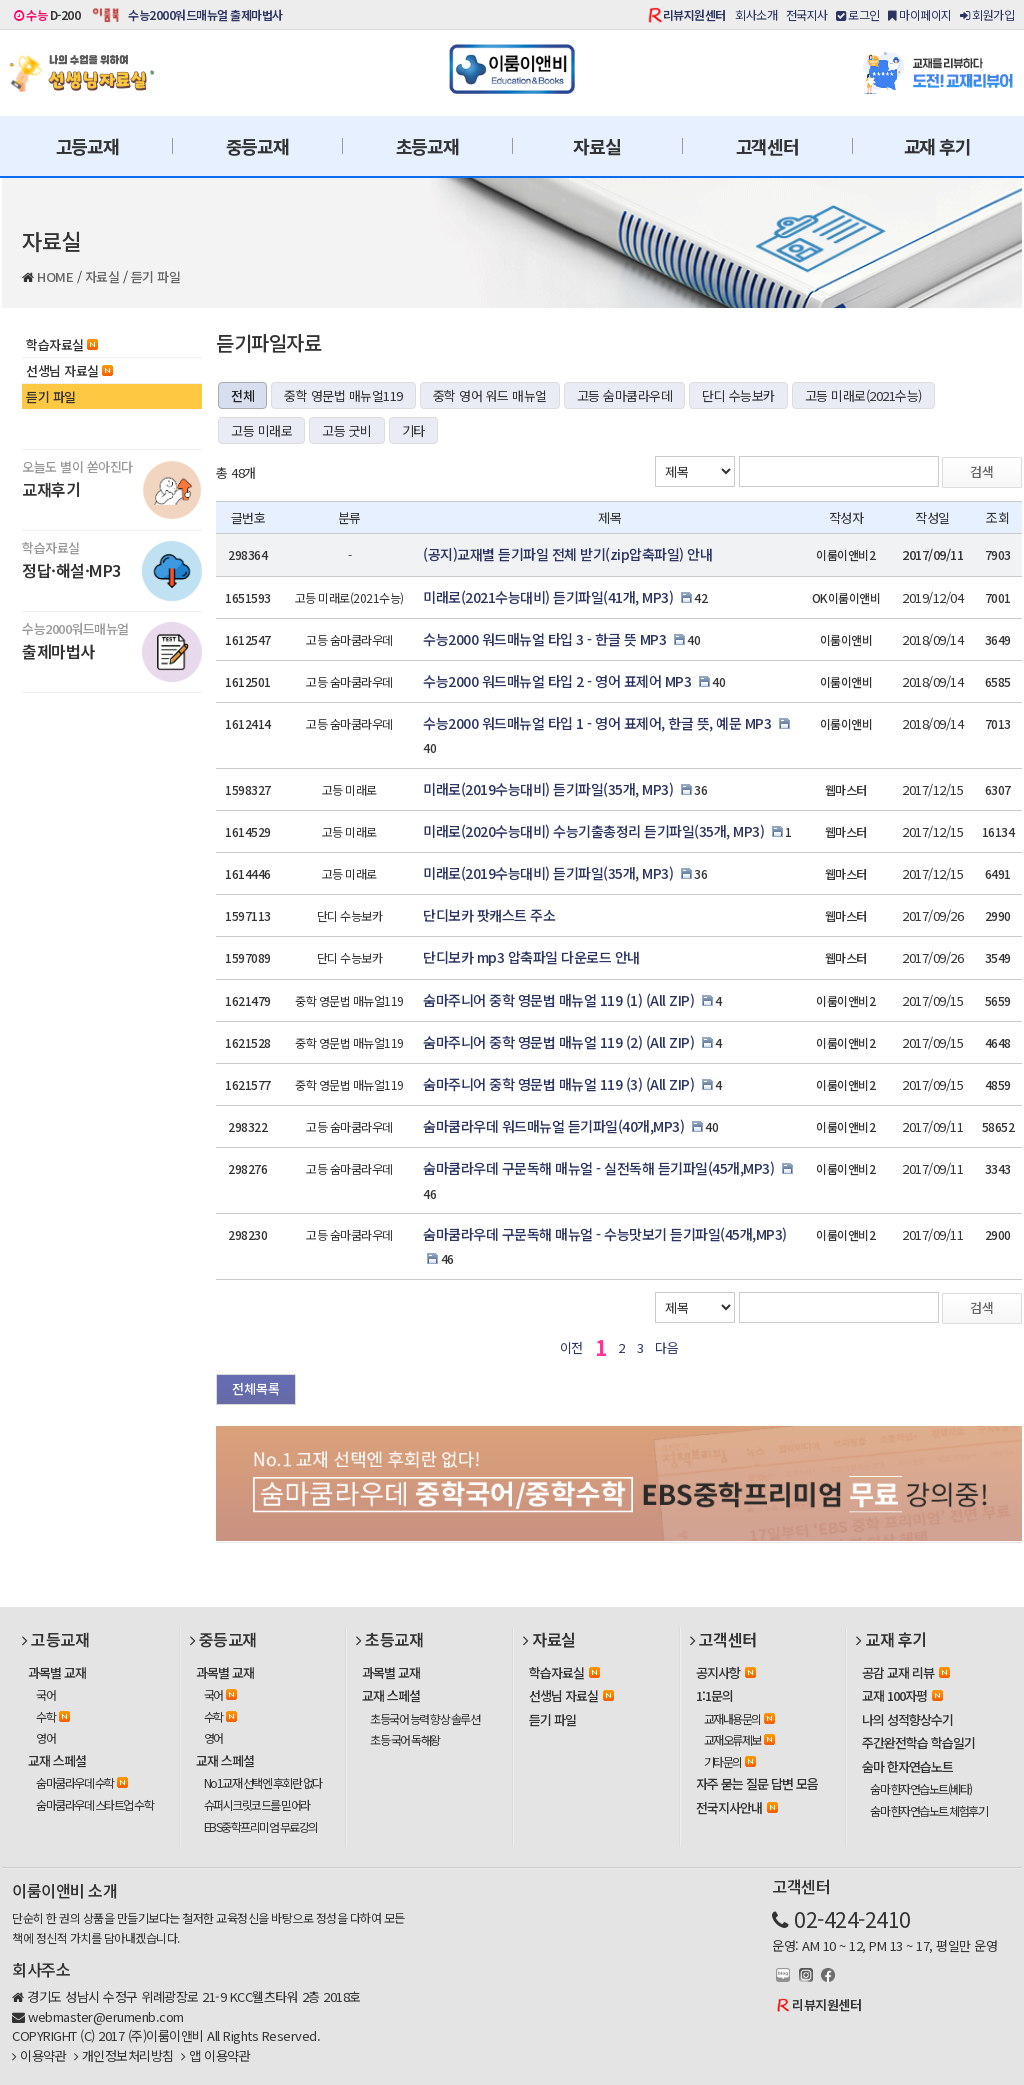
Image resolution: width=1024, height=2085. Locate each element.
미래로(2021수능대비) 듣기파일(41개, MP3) (548, 597)
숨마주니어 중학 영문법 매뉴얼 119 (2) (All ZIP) (558, 1042)
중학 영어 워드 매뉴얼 (490, 395)
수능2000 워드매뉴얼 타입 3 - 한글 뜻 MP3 (544, 639)
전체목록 (256, 1388)
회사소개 (756, 14)
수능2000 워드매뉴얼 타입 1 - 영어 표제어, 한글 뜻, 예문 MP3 (597, 723)
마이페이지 (920, 14)
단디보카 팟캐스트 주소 (489, 915)
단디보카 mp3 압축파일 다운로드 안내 (531, 957)
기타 (413, 430)
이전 (571, 1347)
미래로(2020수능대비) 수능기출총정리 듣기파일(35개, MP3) (593, 831)
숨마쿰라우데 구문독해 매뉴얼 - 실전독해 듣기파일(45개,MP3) (598, 1168)
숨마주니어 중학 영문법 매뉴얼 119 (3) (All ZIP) (558, 1084)
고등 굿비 (347, 430)
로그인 (858, 14)
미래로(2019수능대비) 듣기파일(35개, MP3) (548, 789)
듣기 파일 (156, 276)
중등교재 (257, 146)
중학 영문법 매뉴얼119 (343, 395)
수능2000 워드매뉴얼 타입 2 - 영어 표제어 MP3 (557, 681)
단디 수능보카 (738, 395)
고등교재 (87, 146)
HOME (55, 276)
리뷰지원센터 (694, 14)
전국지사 (807, 14)
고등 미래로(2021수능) (863, 395)
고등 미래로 (261, 430)
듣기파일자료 (268, 342)
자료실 (596, 146)
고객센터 (767, 146)
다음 (666, 1347)
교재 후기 (937, 146)
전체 (242, 395)
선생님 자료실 (69, 370)
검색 (982, 471)
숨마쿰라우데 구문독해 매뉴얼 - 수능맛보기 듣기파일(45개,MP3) (605, 1234)
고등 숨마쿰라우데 (625, 395)
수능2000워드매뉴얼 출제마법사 (205, 14)
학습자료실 (62, 344)
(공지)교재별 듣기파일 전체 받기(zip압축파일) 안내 (567, 554)
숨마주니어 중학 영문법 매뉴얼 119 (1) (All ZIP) (558, 1000)
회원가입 (987, 14)
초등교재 (427, 146)
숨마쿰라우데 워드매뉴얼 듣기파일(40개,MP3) (553, 1126)
